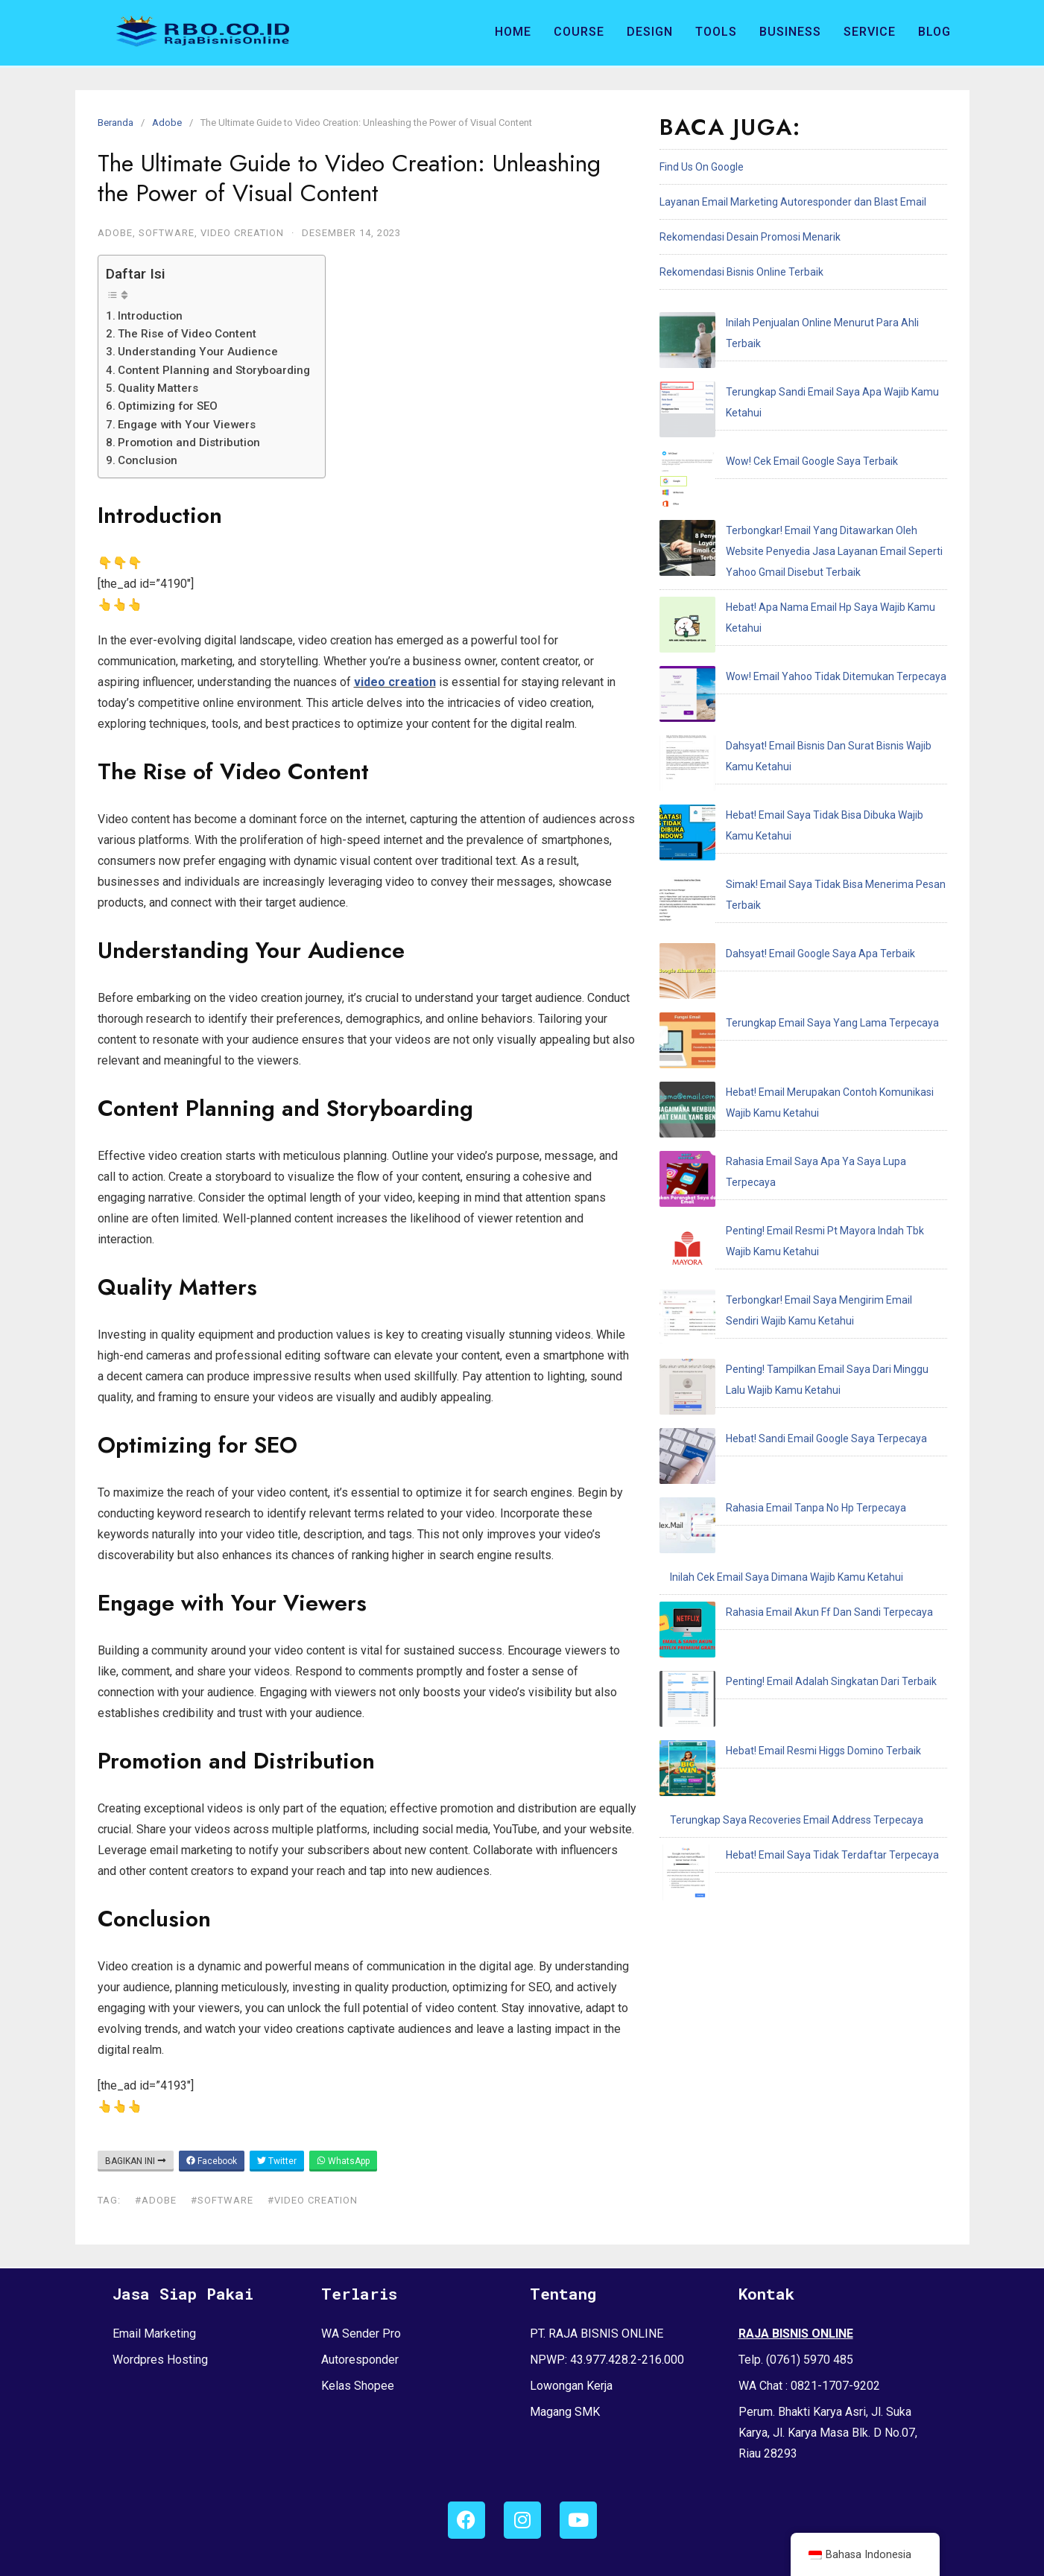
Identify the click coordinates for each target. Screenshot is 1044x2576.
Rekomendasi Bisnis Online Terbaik (741, 272)
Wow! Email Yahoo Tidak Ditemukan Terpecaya (780, 539)
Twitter (277, 2161)
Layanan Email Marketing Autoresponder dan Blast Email (792, 202)
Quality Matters (158, 388)
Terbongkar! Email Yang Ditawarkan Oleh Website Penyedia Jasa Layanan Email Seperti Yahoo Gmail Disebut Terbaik (797, 448)
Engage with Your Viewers (187, 424)
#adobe (156, 2200)
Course (579, 32)
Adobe (167, 122)
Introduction (150, 316)
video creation (395, 682)
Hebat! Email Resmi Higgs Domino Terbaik (767, 1183)
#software (222, 2200)
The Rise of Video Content (187, 333)
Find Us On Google (701, 167)
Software (166, 232)
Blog (934, 32)
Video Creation (242, 232)
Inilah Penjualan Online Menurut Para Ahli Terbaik (785, 323)
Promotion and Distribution (189, 442)
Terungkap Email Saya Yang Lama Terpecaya (776, 714)
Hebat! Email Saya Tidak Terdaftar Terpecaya (776, 1253)
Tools (716, 32)
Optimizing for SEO (168, 406)
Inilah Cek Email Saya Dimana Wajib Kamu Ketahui (786, 1078)
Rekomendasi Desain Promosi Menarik (750, 237)
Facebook (211, 2161)
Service (870, 32)
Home (513, 32)
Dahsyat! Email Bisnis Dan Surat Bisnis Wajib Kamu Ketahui (806, 574)
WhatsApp (343, 2161)
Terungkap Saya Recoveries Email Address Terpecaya (796, 1218)
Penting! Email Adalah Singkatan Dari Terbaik (775, 1148)
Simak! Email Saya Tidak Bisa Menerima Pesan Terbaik (798, 644)
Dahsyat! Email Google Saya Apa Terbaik (764, 679)
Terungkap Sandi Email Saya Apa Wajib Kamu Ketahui (795, 358)
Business (790, 32)
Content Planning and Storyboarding (214, 370)
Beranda (115, 122)
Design (650, 32)
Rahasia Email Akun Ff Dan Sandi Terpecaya (773, 1113)
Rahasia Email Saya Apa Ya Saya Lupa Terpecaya (786, 805)
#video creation (313, 2200)
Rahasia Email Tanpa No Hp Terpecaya (760, 1043)
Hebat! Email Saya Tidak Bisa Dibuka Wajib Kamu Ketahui (802, 609)
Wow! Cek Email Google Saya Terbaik (756, 393)
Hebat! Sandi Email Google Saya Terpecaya (770, 1008)
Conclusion (147, 460)
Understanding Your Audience (198, 351)
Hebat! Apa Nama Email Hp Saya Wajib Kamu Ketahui (793, 504)
